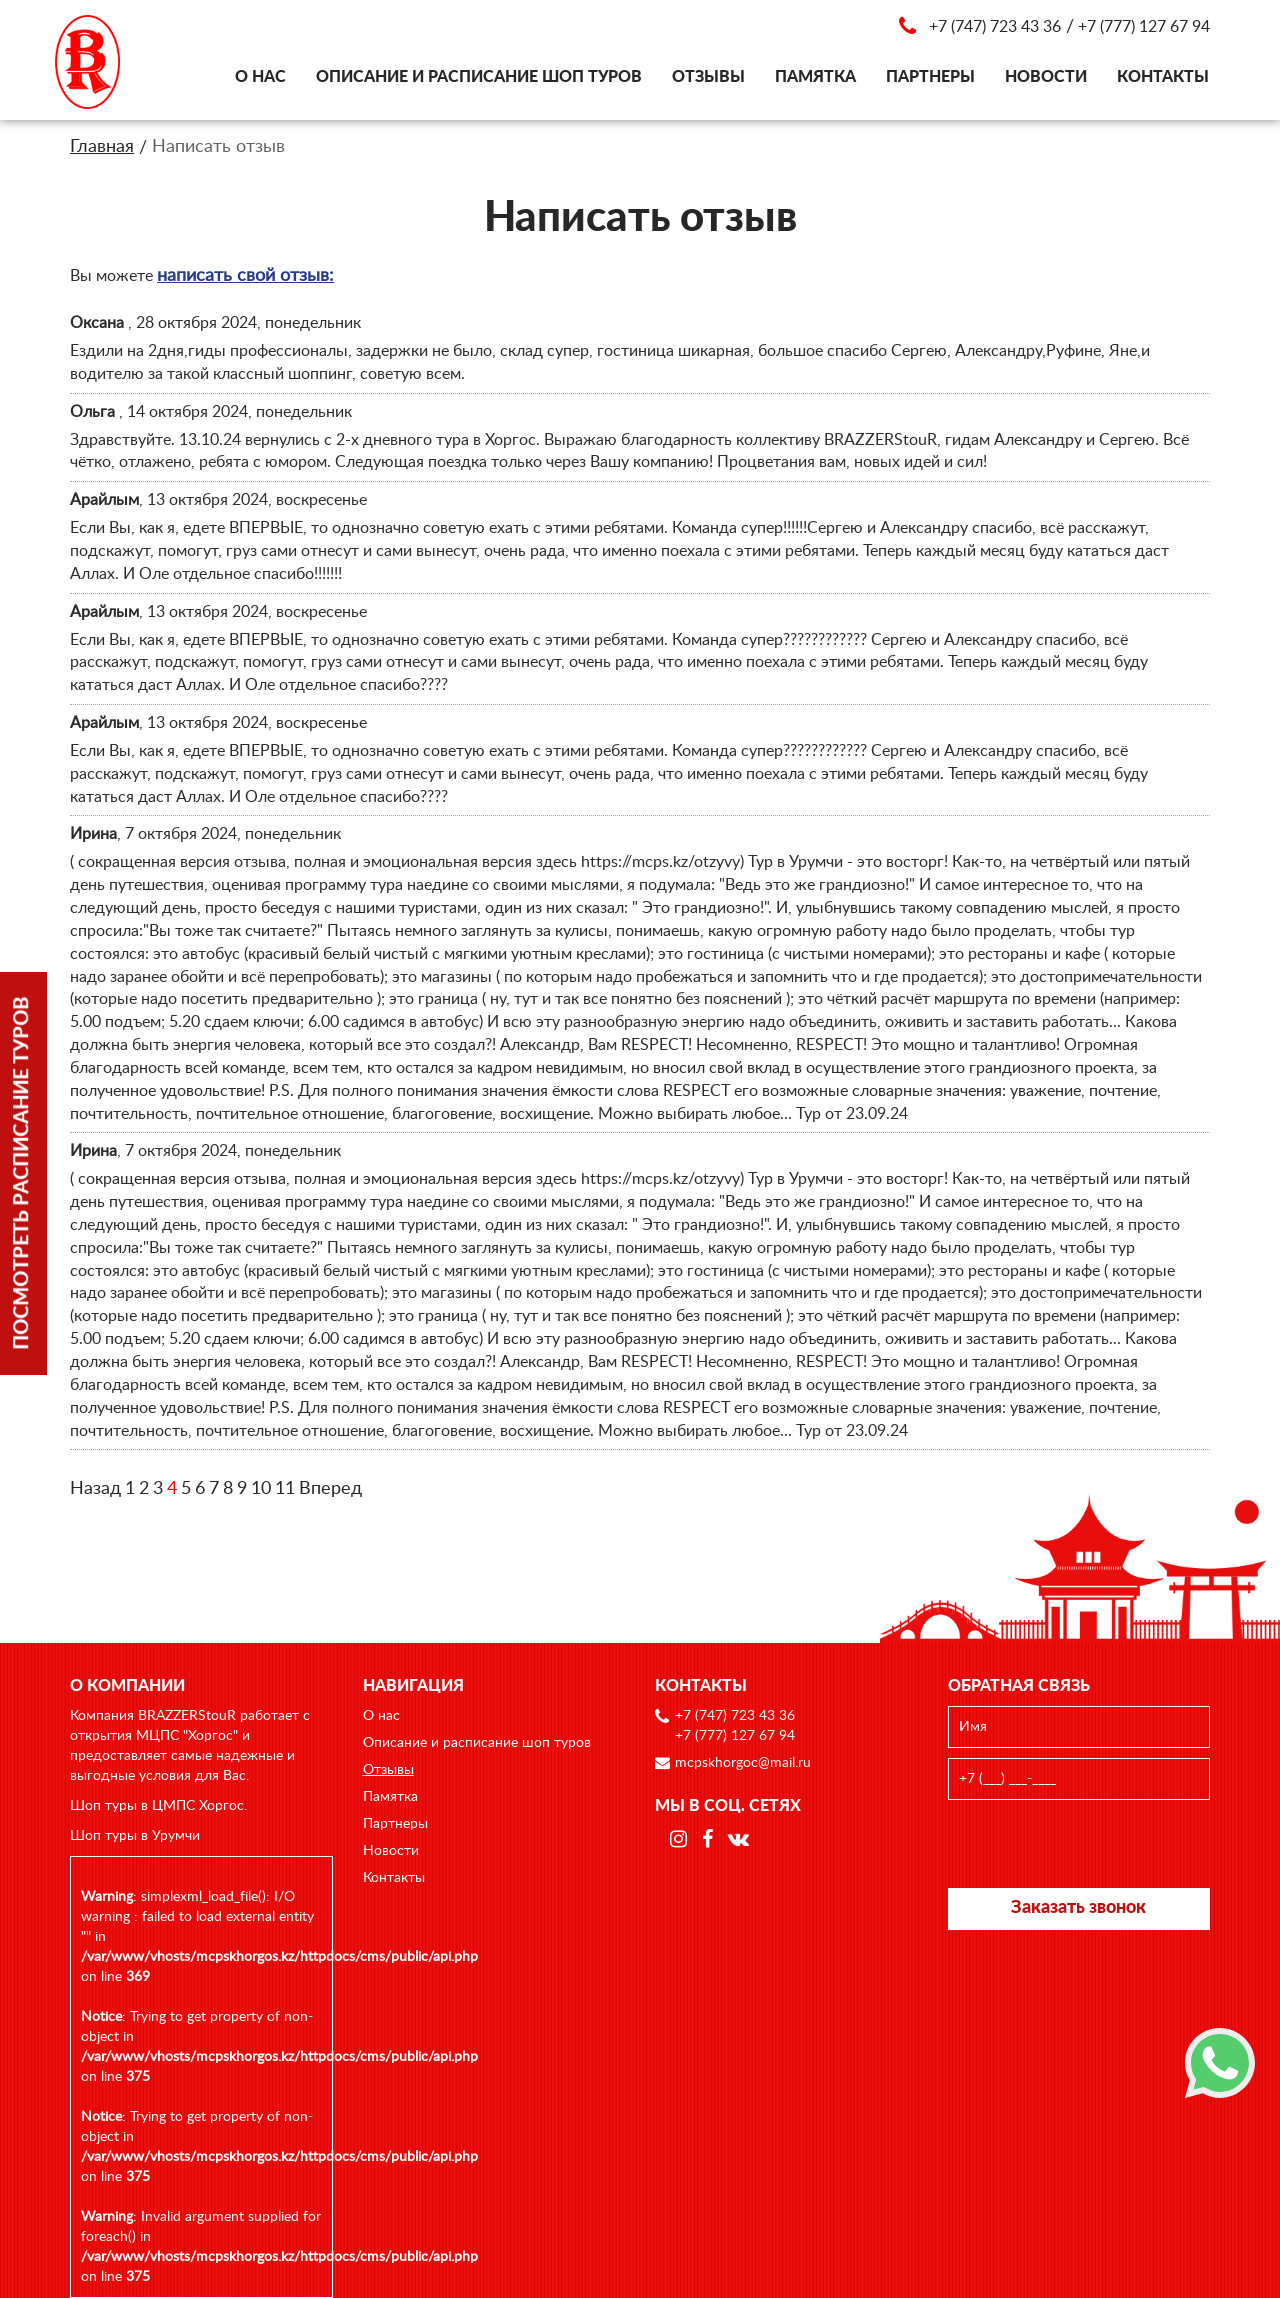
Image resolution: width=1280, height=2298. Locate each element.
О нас (260, 77)
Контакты (1163, 77)
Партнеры (930, 77)
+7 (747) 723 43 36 (995, 27)
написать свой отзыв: (245, 276)
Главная (102, 147)
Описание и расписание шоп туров (479, 77)
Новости (1046, 77)
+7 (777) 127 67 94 (1144, 27)
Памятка (815, 77)
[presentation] (1080, 1844)
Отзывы (708, 77)
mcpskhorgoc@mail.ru (743, 1763)
